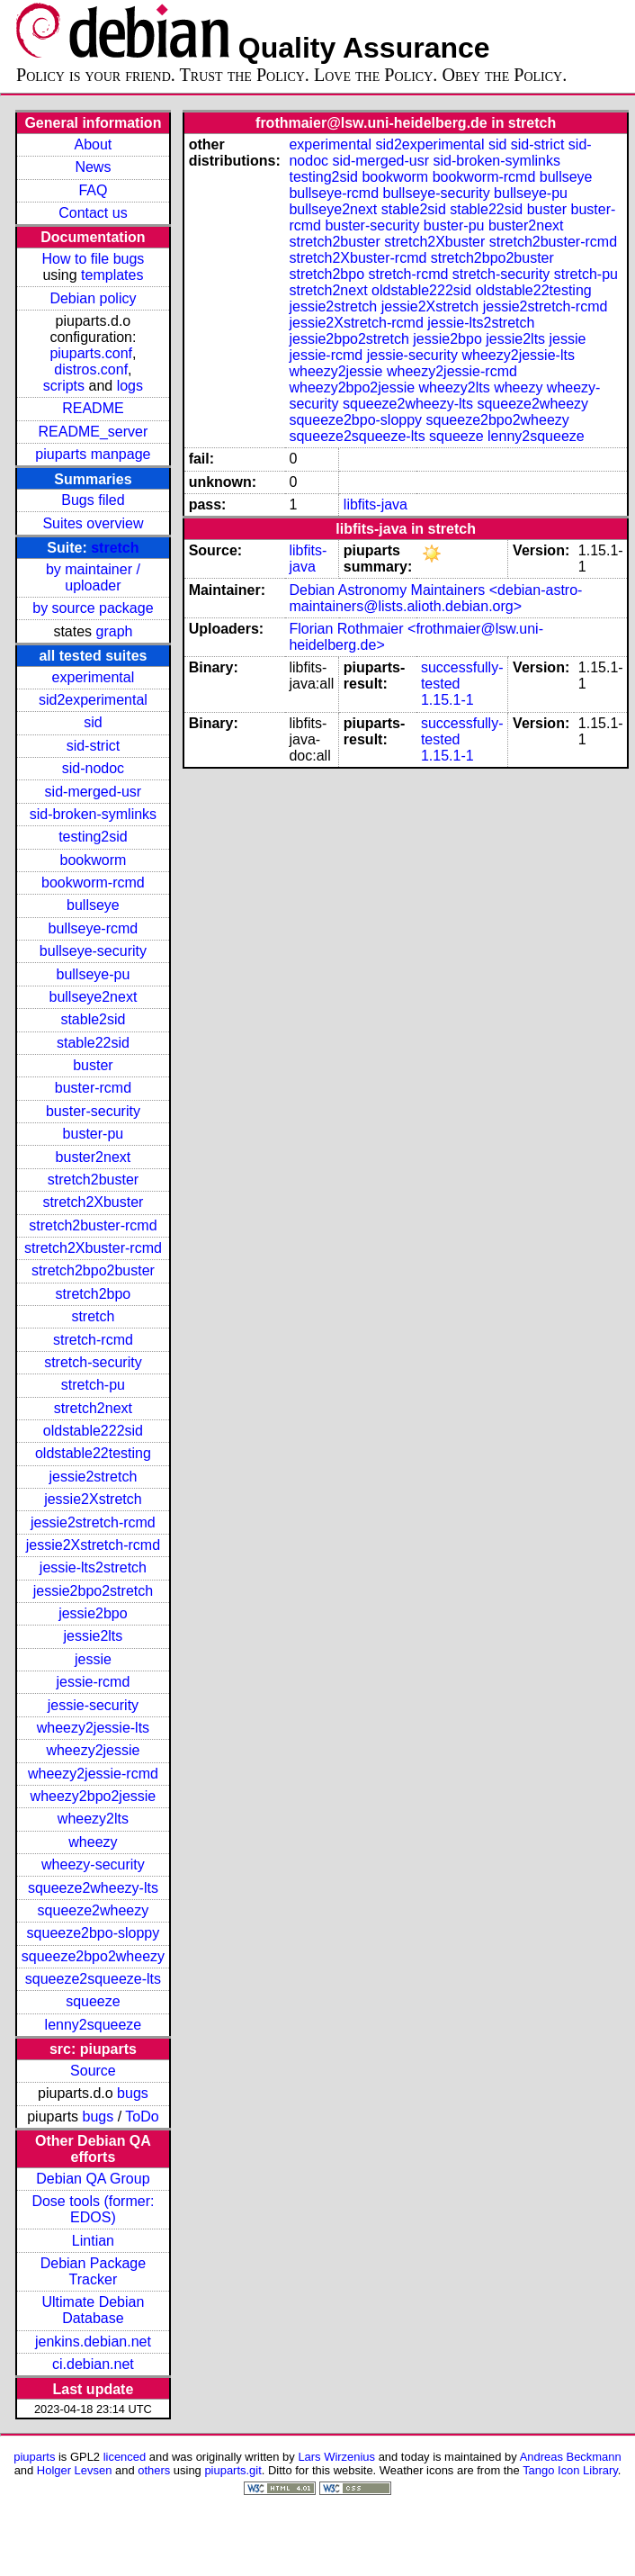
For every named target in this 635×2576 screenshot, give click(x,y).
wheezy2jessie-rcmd (93, 1773)
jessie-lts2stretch (93, 1567)
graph (114, 631)
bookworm (93, 860)
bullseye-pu (93, 974)
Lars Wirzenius (336, 2456)
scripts (64, 385)
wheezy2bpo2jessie (94, 1796)
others (154, 2470)
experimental (93, 677)
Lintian (93, 2240)
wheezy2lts (93, 1818)
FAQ (92, 190)
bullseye (93, 905)
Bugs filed (92, 500)
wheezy (92, 1842)
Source (93, 2070)
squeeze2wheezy (93, 1910)
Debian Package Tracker (93, 2271)
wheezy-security (93, 1864)
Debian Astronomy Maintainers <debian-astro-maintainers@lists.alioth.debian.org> (435, 598)
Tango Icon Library (570, 2470)
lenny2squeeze (93, 2024)
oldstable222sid (93, 1430)
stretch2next (93, 1408)
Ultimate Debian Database (93, 2310)
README (92, 408)
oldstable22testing (93, 1453)
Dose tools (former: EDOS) (92, 2209)
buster (92, 1065)
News (93, 167)
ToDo (141, 2116)
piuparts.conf (90, 353)
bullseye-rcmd (94, 928)
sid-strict (94, 745)
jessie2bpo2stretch (93, 1591)
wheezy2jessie (92, 1750)
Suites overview (92, 523)
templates (112, 275)
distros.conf (91, 369)
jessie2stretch (93, 1476)
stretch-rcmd (93, 1339)
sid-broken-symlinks (93, 814)
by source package (92, 608)
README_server (93, 431)
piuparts (34, 2456)
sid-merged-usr (93, 791)
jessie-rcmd (93, 1681)
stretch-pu (93, 1384)
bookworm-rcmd (93, 882)
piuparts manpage (92, 454)
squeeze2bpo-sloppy (93, 1933)
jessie (93, 1659)
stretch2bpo (93, 1294)
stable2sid (92, 1019)
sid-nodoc (93, 768)
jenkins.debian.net (93, 2341)
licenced (125, 2456)
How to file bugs (92, 258)
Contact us (92, 213)
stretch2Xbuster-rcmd (93, 1248)
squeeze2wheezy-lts (93, 1888)
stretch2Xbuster (92, 1202)
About (93, 144)
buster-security (93, 1111)
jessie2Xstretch (93, 1499)
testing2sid (93, 836)
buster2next (93, 1157)
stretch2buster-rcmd (93, 1225)
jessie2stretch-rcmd (93, 1522)
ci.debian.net (93, 2364)
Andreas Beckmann (571, 2456)
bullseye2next (93, 996)
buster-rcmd (93, 1087)
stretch (115, 547)
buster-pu (93, 1133)
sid (93, 722)
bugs (132, 2093)
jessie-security (93, 1705)
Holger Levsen (74, 2470)
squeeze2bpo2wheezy (93, 1956)
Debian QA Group (92, 2178)
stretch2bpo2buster (93, 1270)
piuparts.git (232, 2470)
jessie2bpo (93, 1613)
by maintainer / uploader (93, 577)
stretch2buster (93, 1179)
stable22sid (93, 1042)
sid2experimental (93, 699)
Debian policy (92, 298)
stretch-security (92, 1362)
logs (130, 385)
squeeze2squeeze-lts (93, 1978)
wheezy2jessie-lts (93, 1727)
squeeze (93, 2001)
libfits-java (375, 504)
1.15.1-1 (447, 699)
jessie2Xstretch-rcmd (93, 1545)
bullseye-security (93, 951)
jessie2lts (93, 1636)
